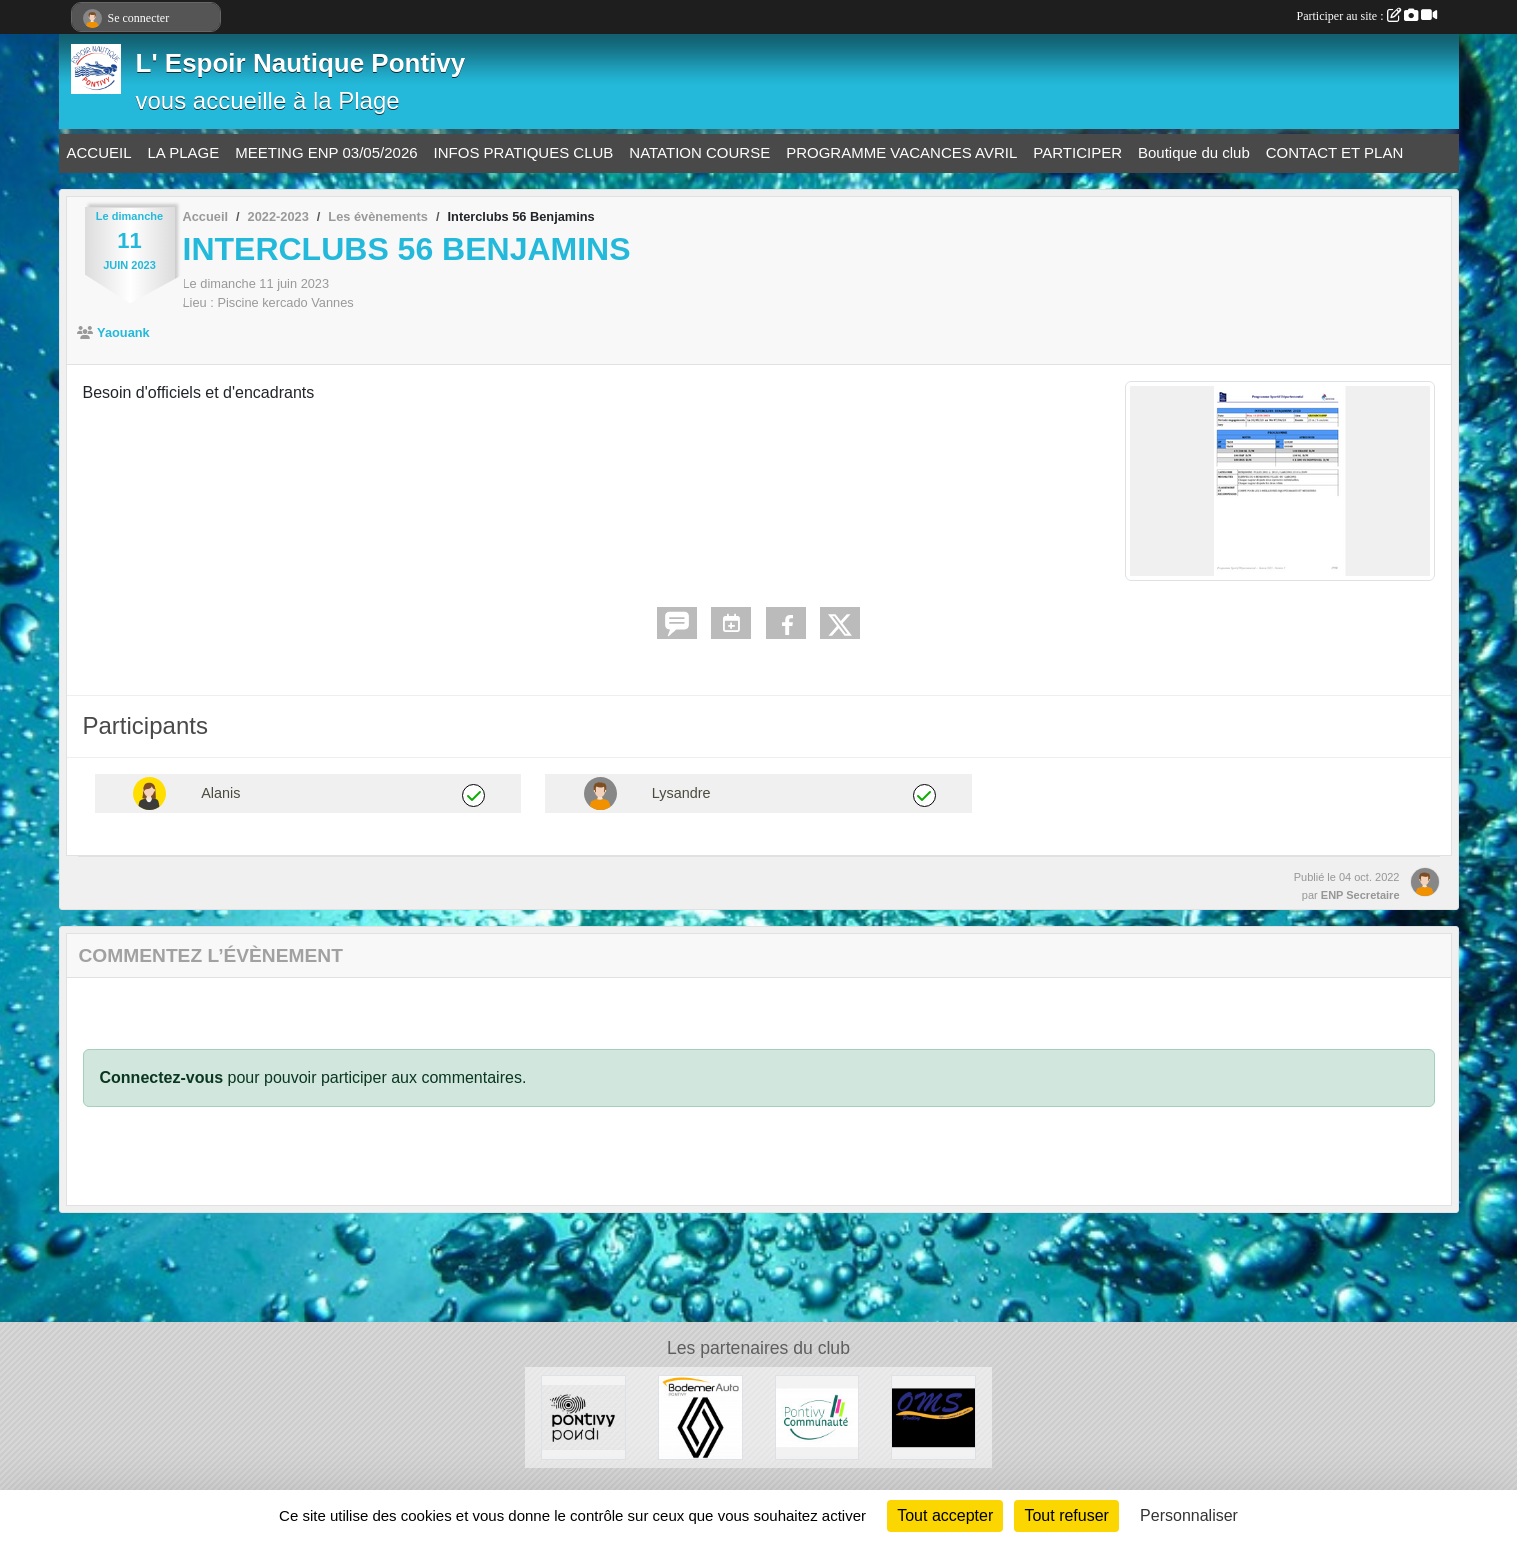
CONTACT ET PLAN (1335, 152)
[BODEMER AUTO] (700, 1416)
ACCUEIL (99, 152)
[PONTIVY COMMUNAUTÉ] (817, 1416)
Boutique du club (1194, 152)
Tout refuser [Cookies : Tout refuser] (1066, 1515)
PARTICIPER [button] (1077, 152)
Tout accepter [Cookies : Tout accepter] (945, 1515)
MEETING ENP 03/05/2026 (326, 152)
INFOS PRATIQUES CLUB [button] (524, 152)
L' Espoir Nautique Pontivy (301, 63)
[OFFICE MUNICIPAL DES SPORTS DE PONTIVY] (933, 1416)
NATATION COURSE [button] (699, 152)
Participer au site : (1367, 16)
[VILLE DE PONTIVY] (583, 1416)
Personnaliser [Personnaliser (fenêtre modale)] (1189, 1515)
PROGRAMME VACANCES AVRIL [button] (901, 152)
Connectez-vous (162, 1077)
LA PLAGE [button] (184, 152)
